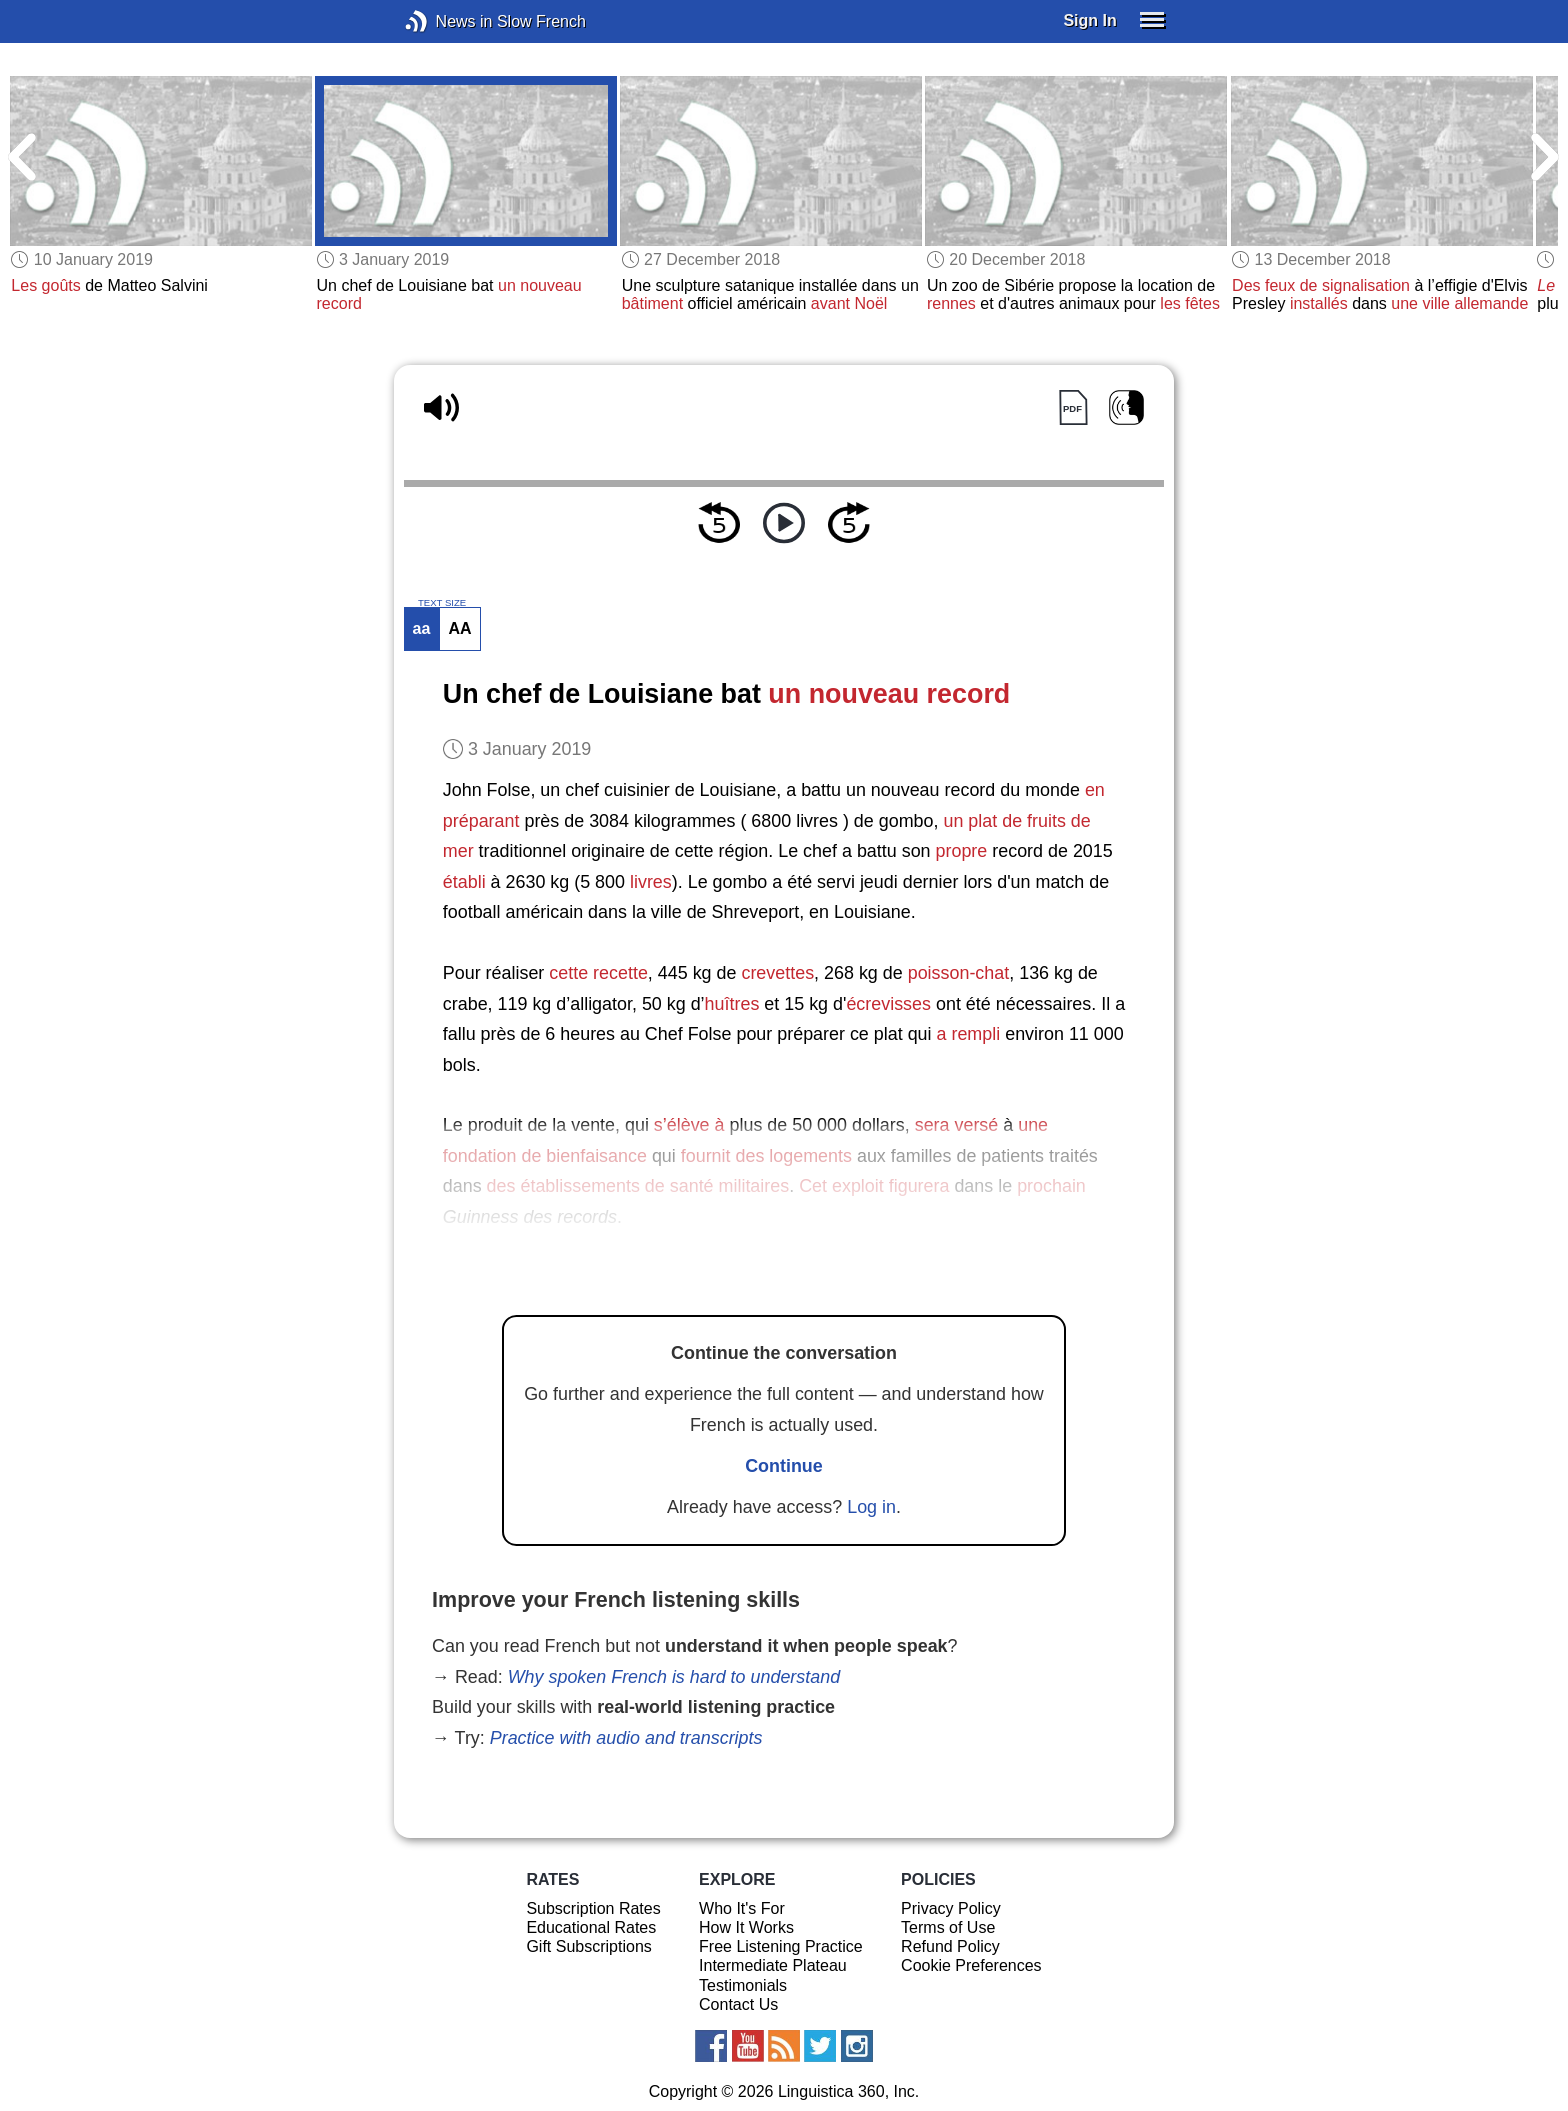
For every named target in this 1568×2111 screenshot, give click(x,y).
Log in (871, 1507)
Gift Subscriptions (588, 1946)
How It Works (746, 1927)
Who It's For (742, 1908)
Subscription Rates (593, 1908)
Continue (784, 1466)
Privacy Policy (951, 1908)
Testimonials (743, 1985)
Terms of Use (948, 1927)
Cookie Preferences (971, 1965)
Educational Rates (591, 1927)
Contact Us (738, 2004)
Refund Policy (950, 1946)
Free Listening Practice (781, 1946)
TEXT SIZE (442, 603)
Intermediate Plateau (773, 1965)
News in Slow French (446, 21)
